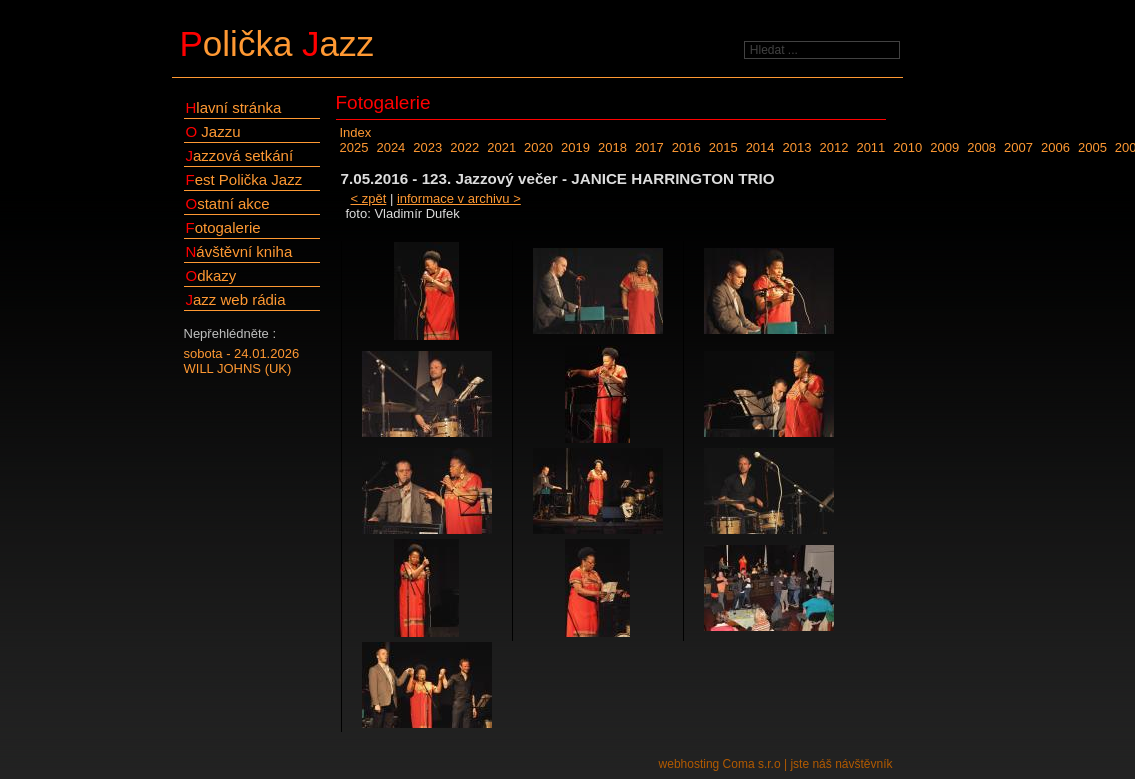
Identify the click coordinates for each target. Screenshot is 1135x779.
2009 (944, 147)
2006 (1055, 147)
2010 (907, 147)
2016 (686, 147)
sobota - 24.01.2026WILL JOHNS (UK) (242, 361)
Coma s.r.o (752, 764)
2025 (354, 147)
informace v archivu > (459, 198)
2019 (575, 147)
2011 (870, 147)
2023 (427, 147)
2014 (760, 147)
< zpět (369, 198)
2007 (1018, 147)
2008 (981, 147)
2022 (464, 147)
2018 (612, 147)
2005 (1092, 147)
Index (356, 132)
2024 (390, 147)
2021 (501, 147)
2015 (723, 147)
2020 (538, 147)
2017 (649, 147)
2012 (833, 147)
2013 (797, 147)
